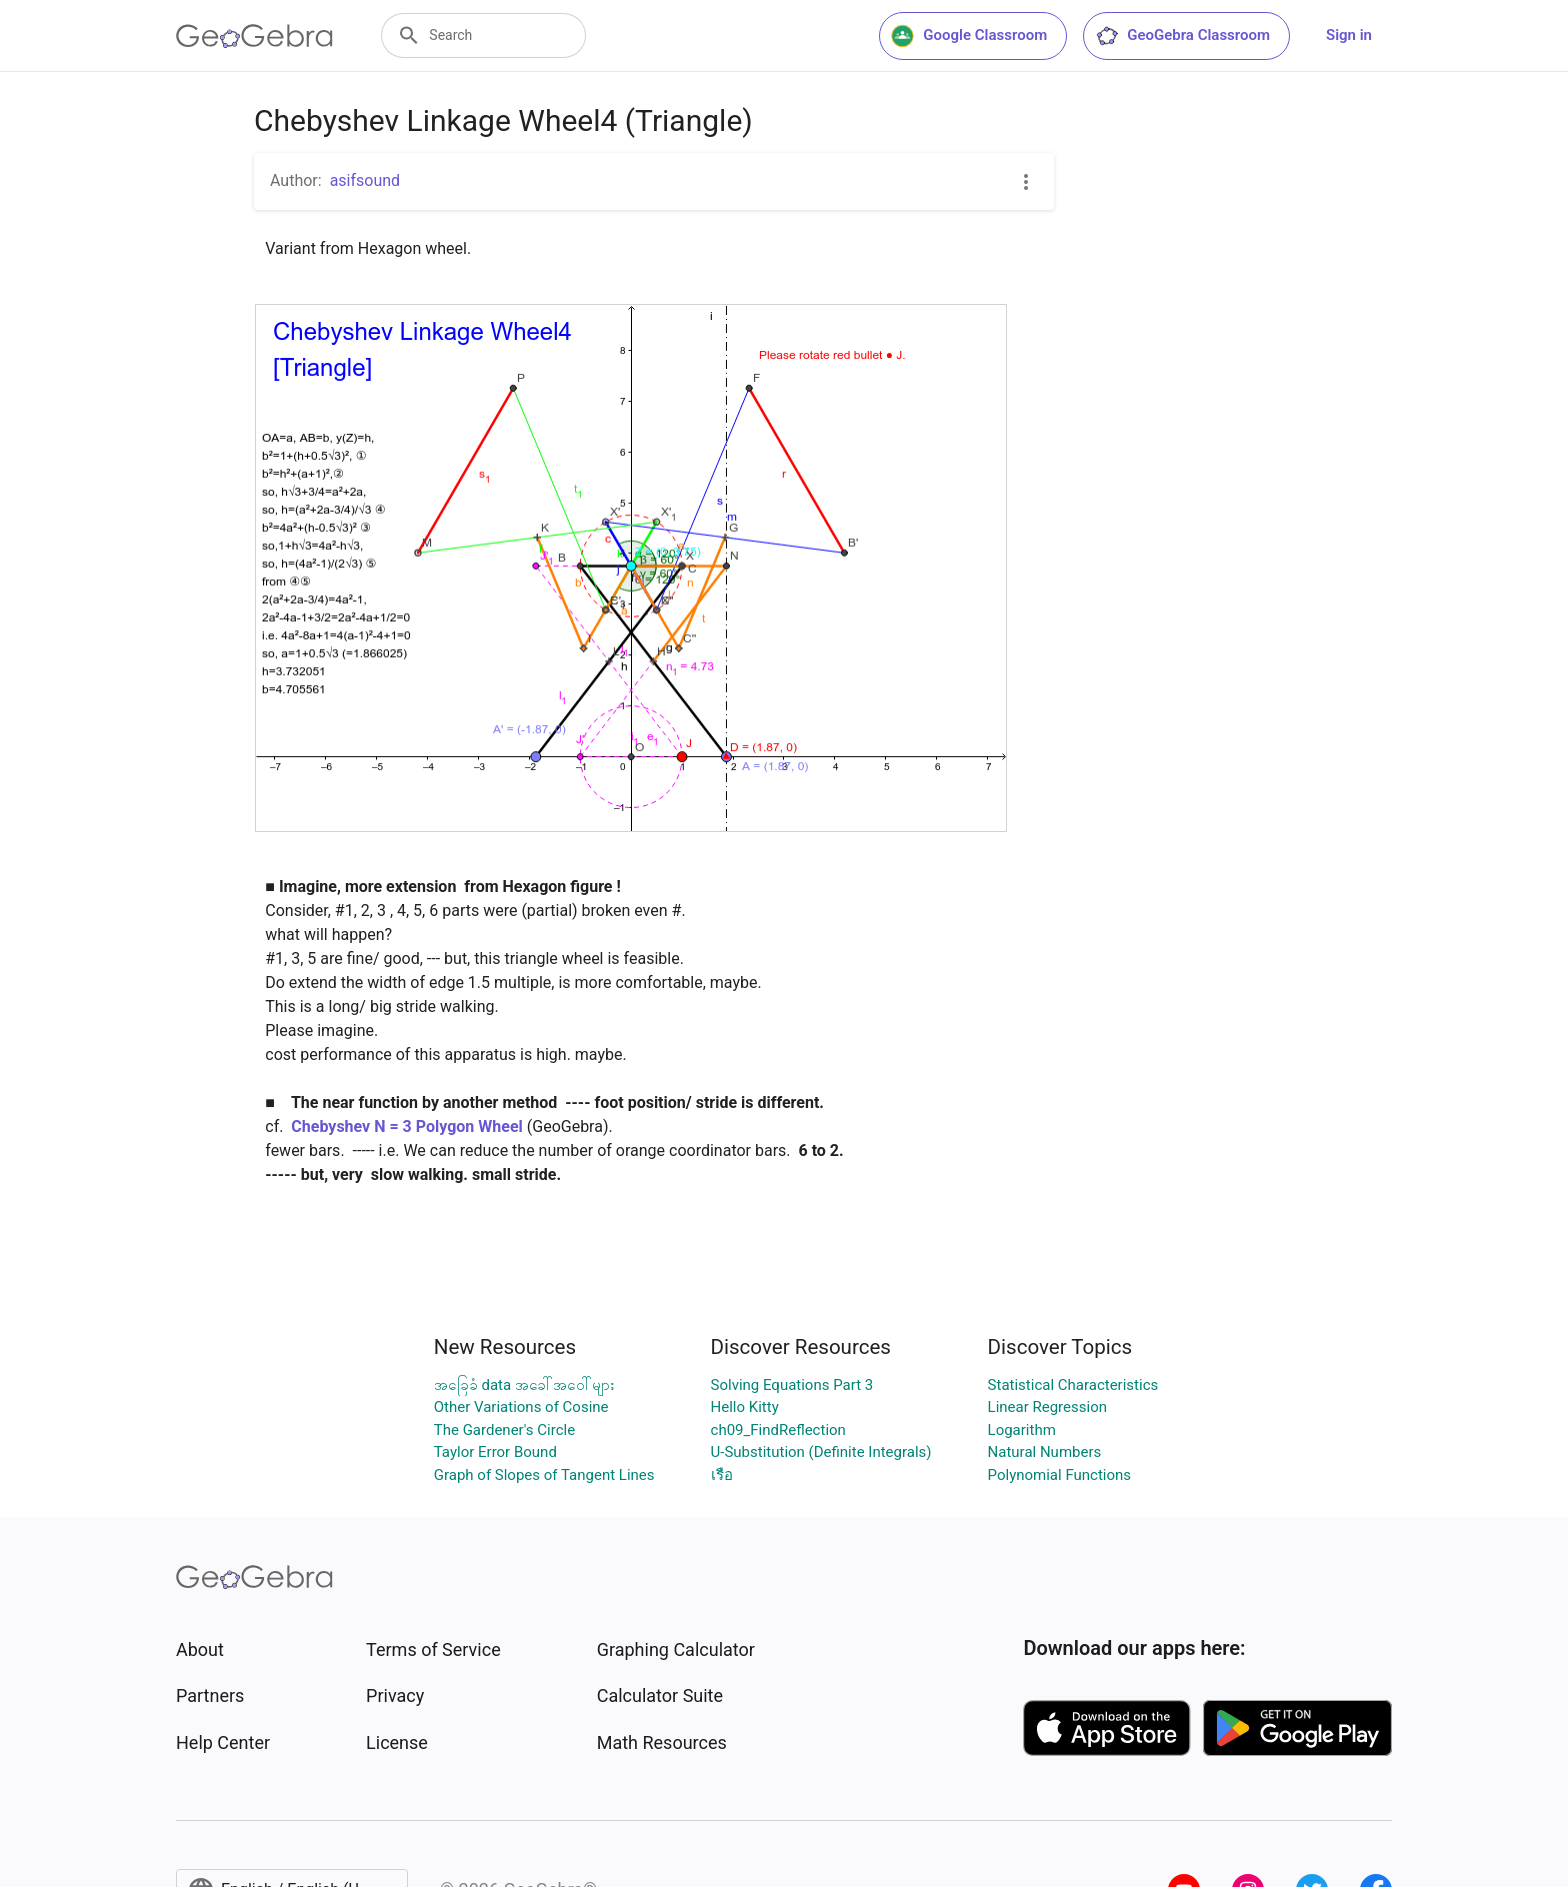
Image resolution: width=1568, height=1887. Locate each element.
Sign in (1349, 35)
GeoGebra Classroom (1182, 36)
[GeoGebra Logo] (254, 36)
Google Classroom (969, 36)
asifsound (365, 180)
